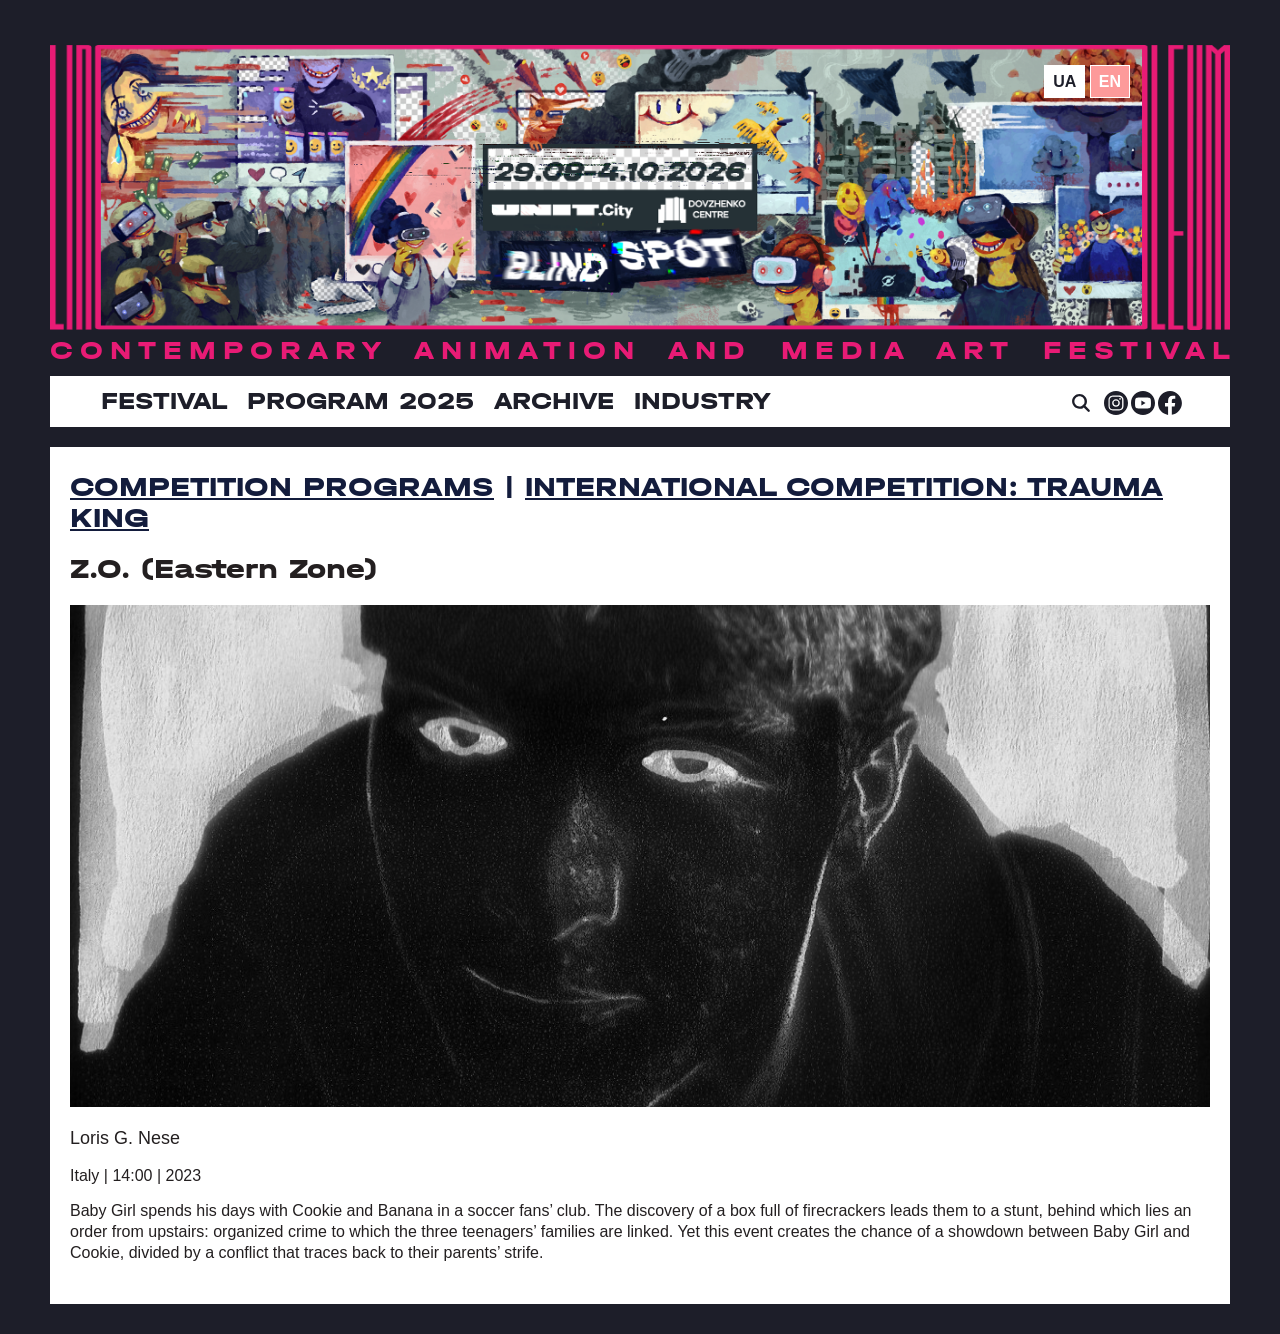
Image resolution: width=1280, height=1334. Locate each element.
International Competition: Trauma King (616, 502)
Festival (164, 401)
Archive (554, 401)
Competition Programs (282, 487)
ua (1064, 81)
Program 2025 (360, 401)
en (1110, 81)
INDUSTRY (702, 401)
